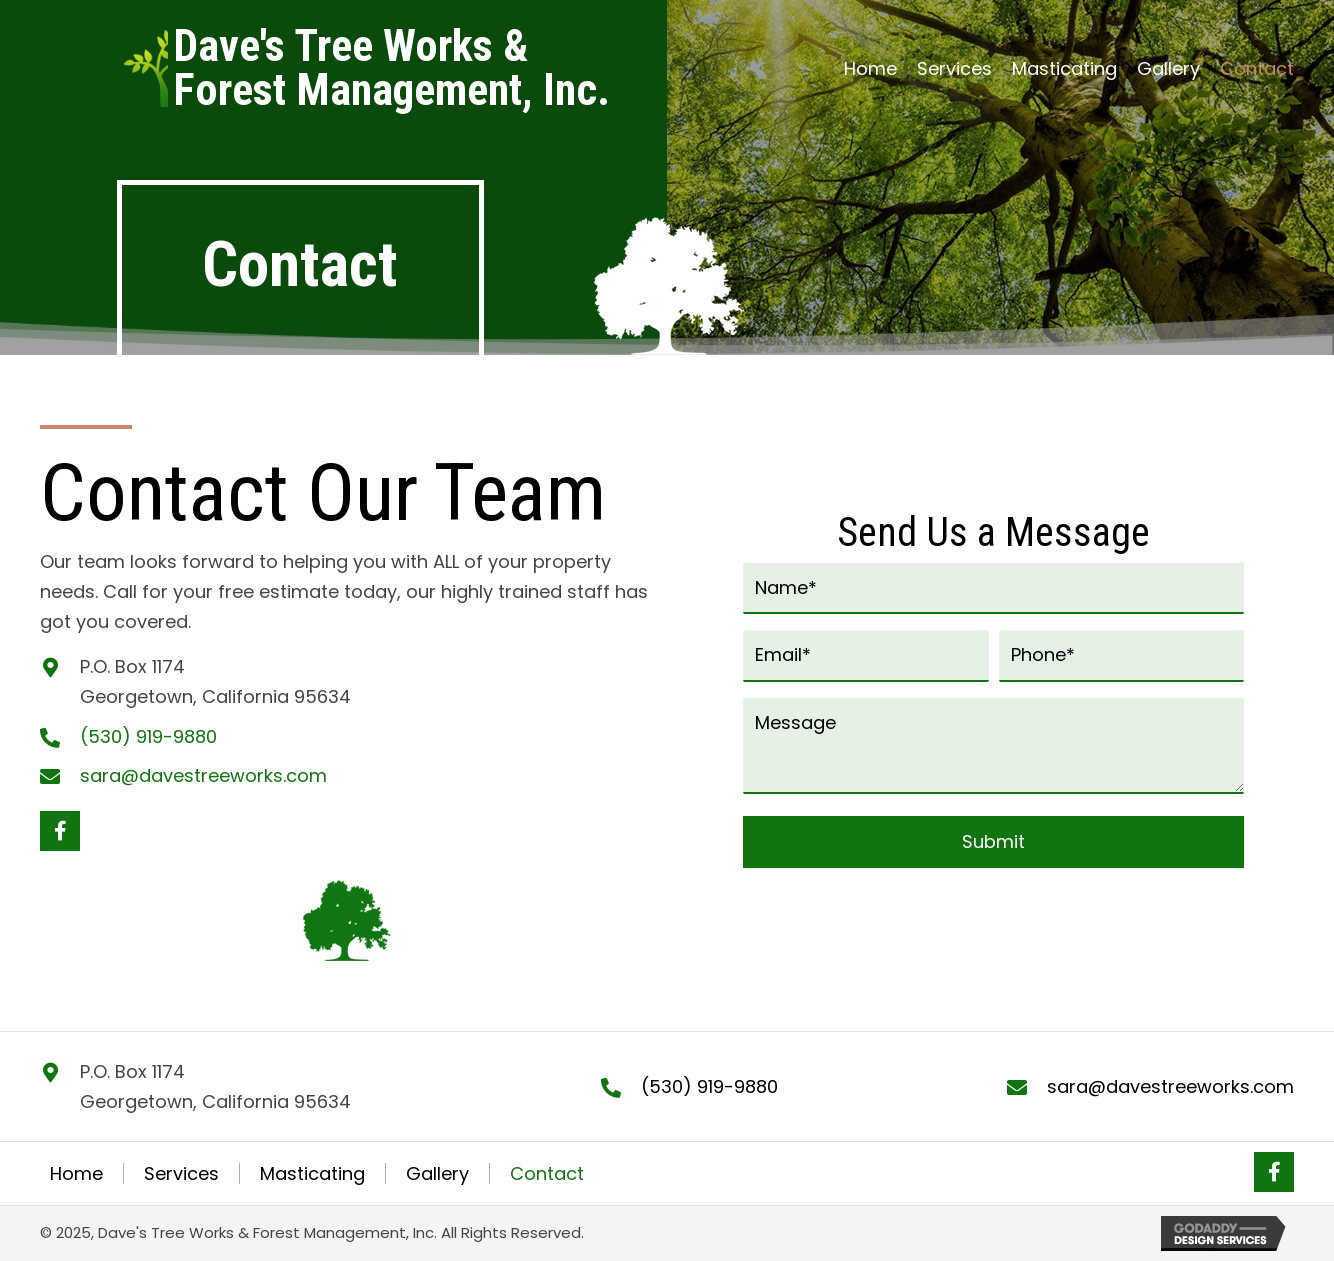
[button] (60, 831)
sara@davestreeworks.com (203, 775)
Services (181, 1174)
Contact (547, 1174)
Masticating (312, 1174)
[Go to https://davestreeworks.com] (391, 68)
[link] (870, 69)
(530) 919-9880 (148, 736)
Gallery (437, 1174)
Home (76, 1174)
